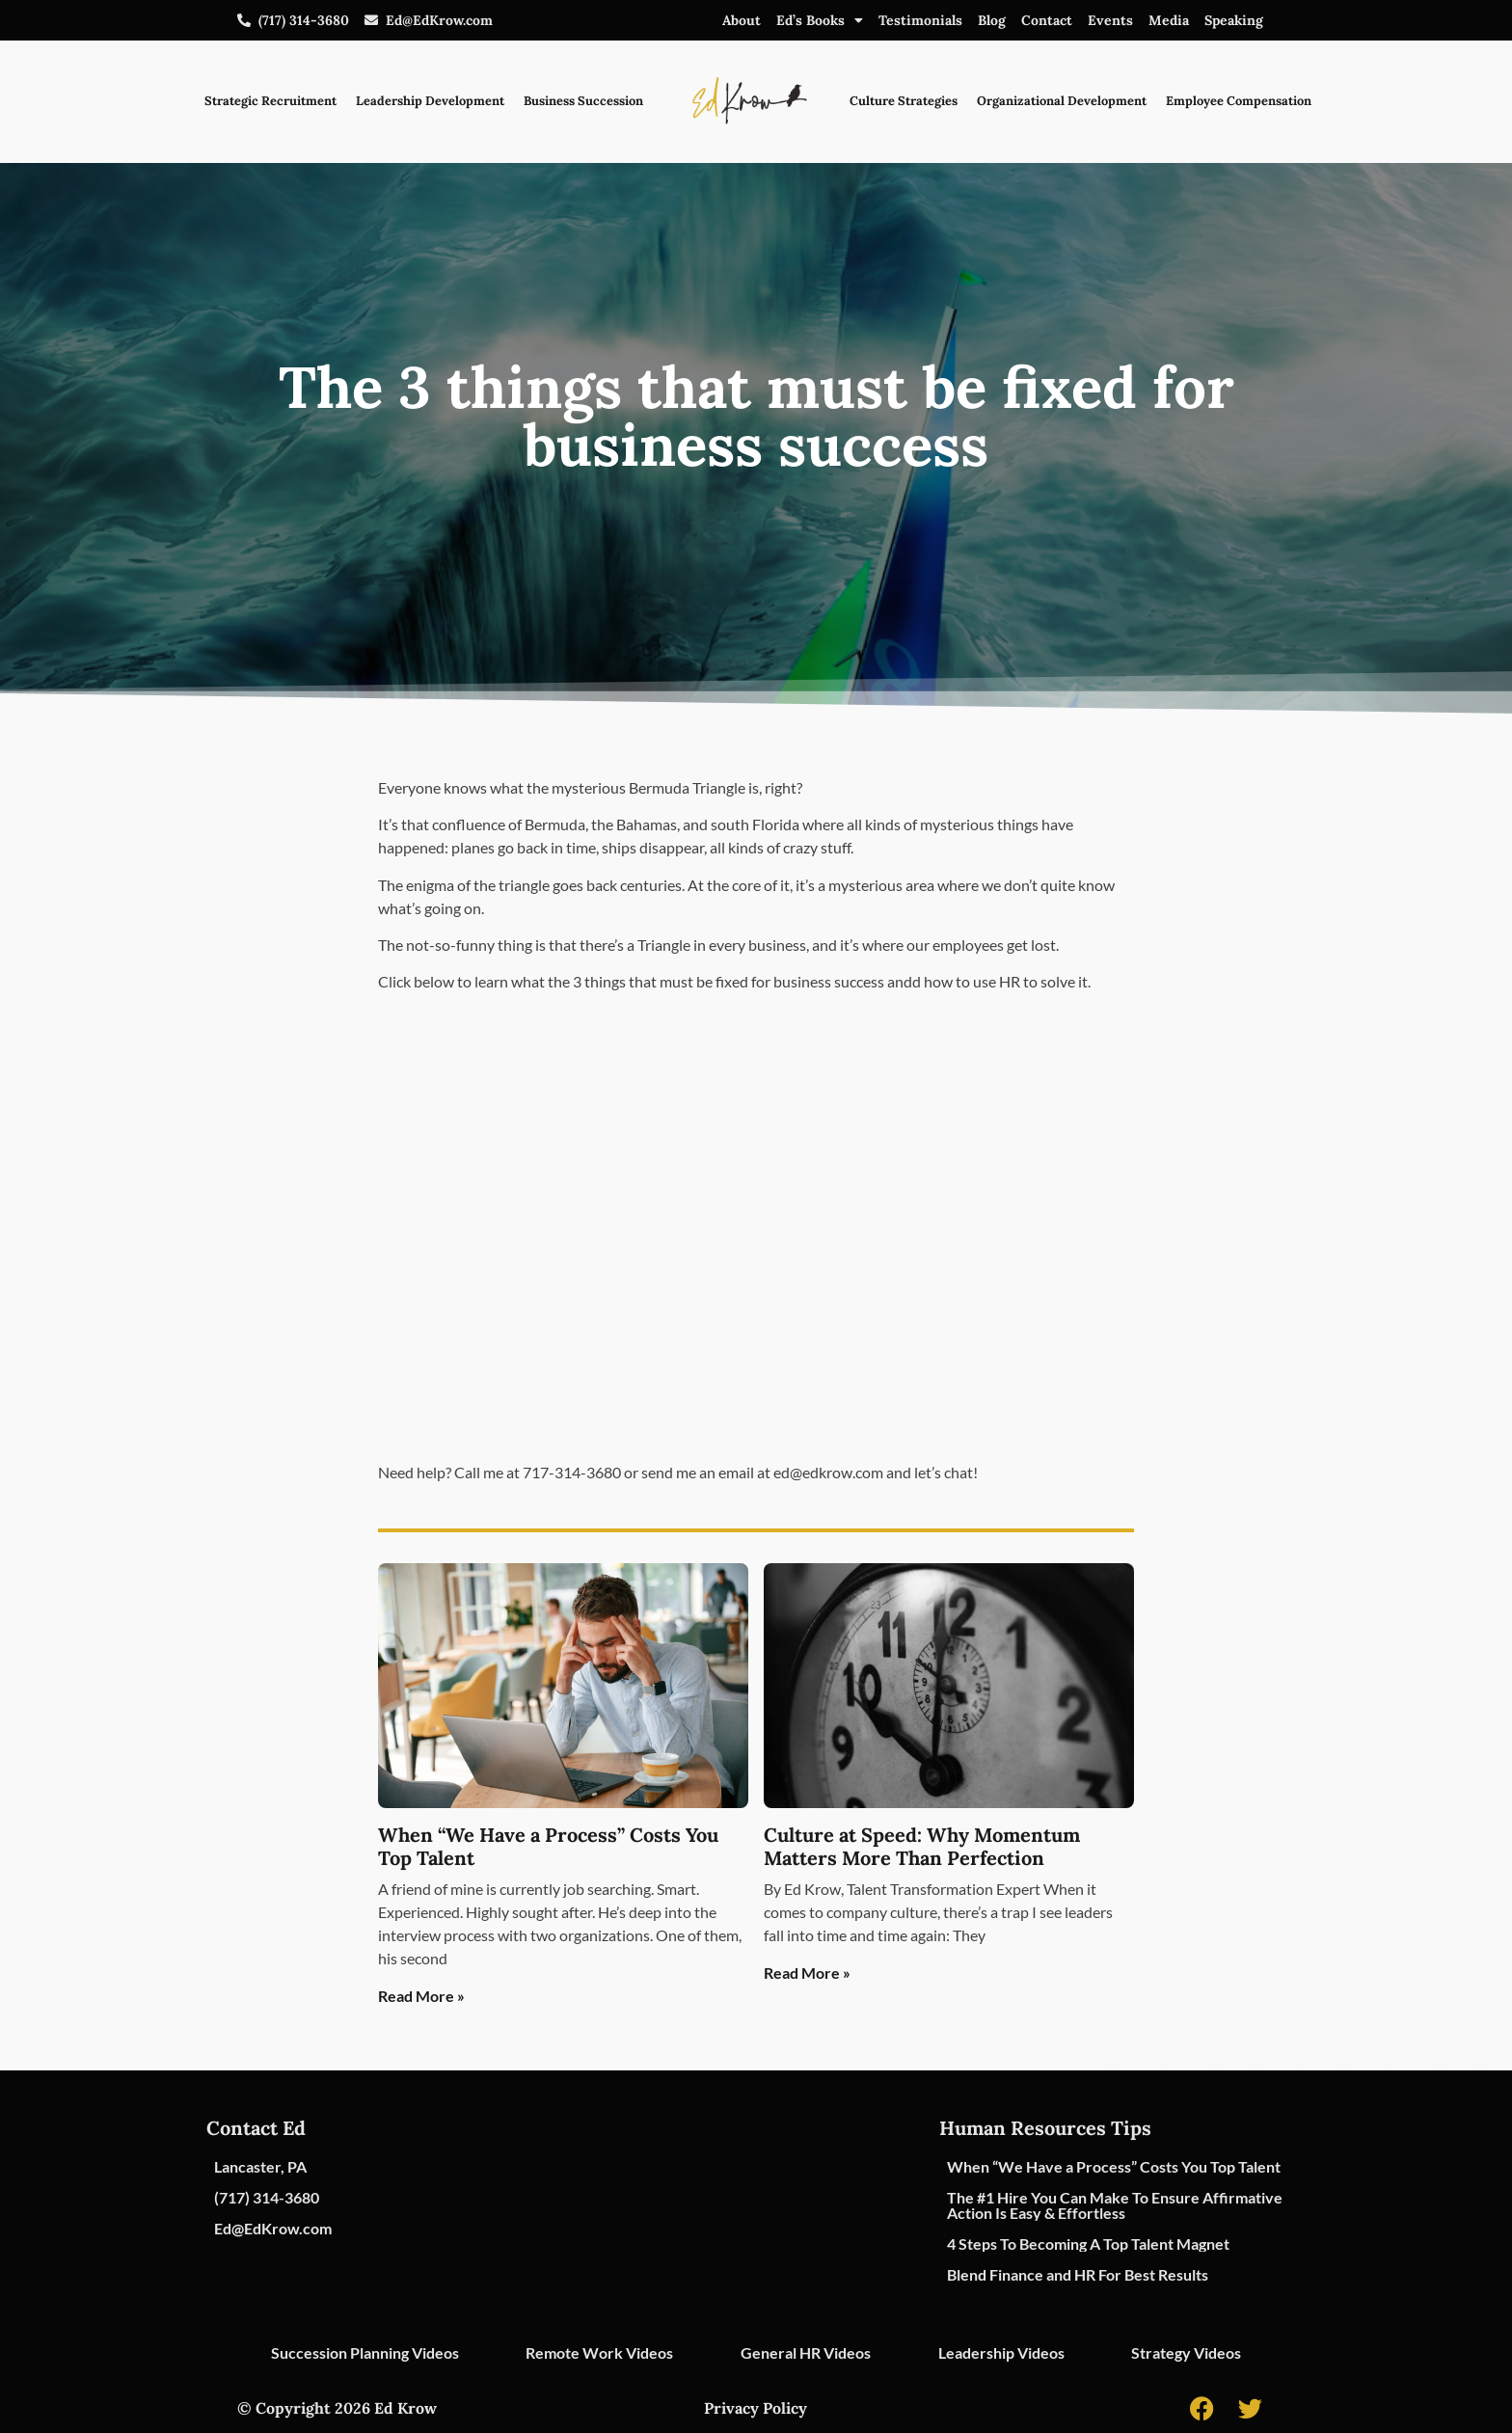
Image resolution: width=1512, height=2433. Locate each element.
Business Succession (583, 101)
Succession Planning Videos (365, 2352)
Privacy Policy (755, 2408)
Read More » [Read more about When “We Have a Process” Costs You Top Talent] (421, 1996)
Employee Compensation (1238, 101)
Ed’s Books (819, 20)
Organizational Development (1062, 101)
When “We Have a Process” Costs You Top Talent (548, 1846)
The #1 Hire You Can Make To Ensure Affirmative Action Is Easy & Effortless (1114, 2205)
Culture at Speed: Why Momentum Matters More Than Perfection (922, 1846)
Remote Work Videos (599, 2352)
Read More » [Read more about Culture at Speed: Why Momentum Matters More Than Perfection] (807, 1972)
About (741, 20)
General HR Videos (806, 2352)
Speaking (1233, 20)
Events (1110, 20)
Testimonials (920, 20)
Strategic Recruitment (270, 101)
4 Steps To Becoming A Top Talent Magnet (1088, 2243)
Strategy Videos (1186, 2352)
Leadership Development (430, 101)
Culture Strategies (904, 101)
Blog (992, 20)
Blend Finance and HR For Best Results (1077, 2274)
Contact (1046, 20)
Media (1168, 20)
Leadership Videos (1001, 2352)
